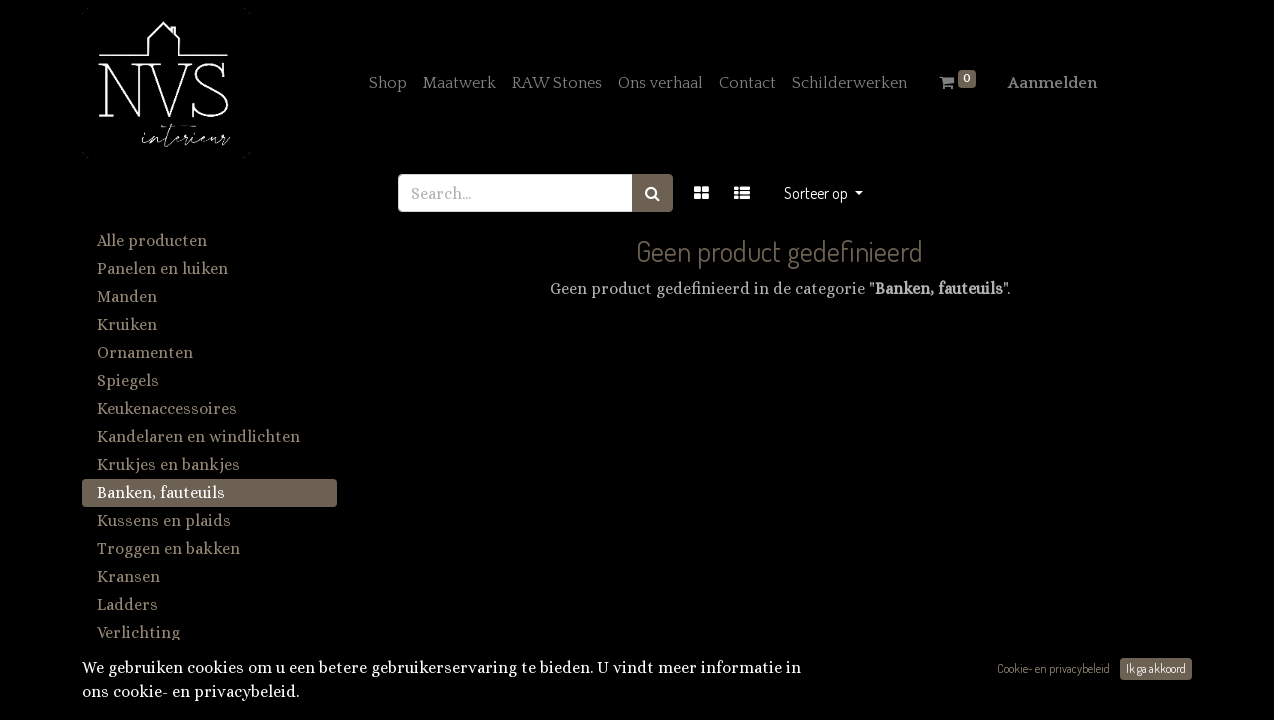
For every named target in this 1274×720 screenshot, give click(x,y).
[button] (823, 193)
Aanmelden (1052, 83)
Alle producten (152, 240)
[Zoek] (652, 193)
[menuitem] (388, 83)
